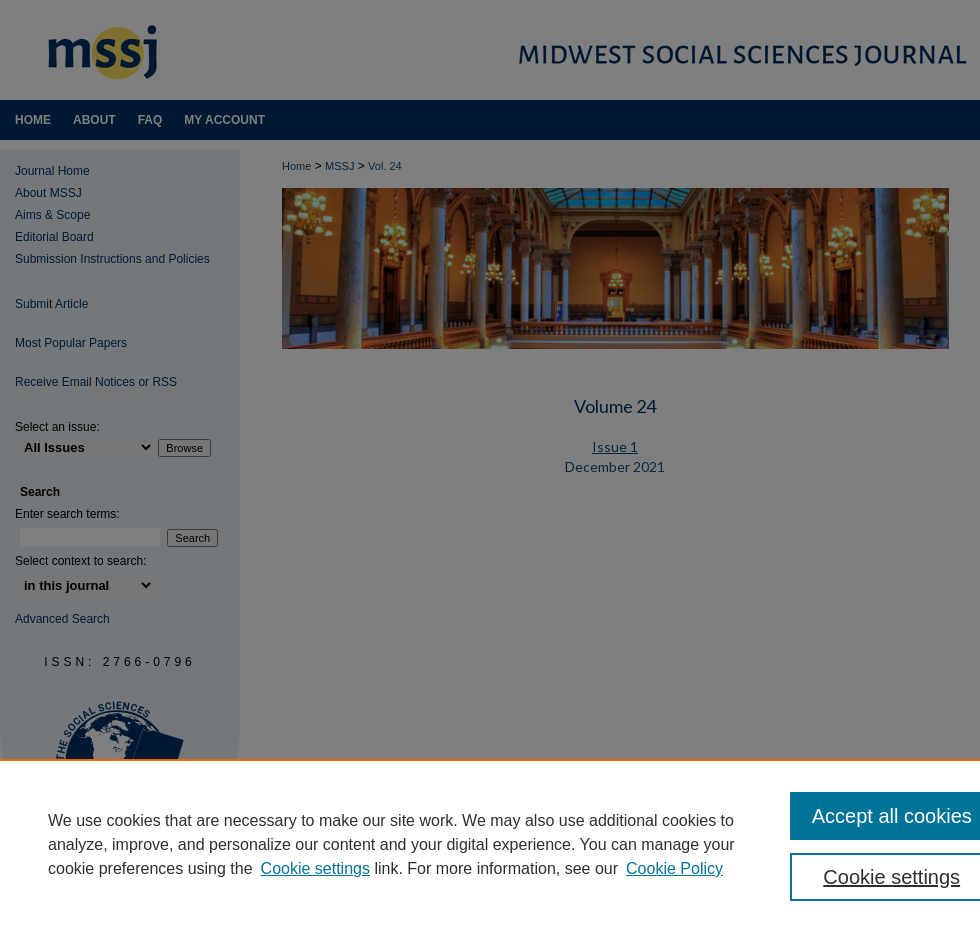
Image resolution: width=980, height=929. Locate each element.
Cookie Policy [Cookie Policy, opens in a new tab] (674, 868)
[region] (490, 844)
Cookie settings (315, 868)
